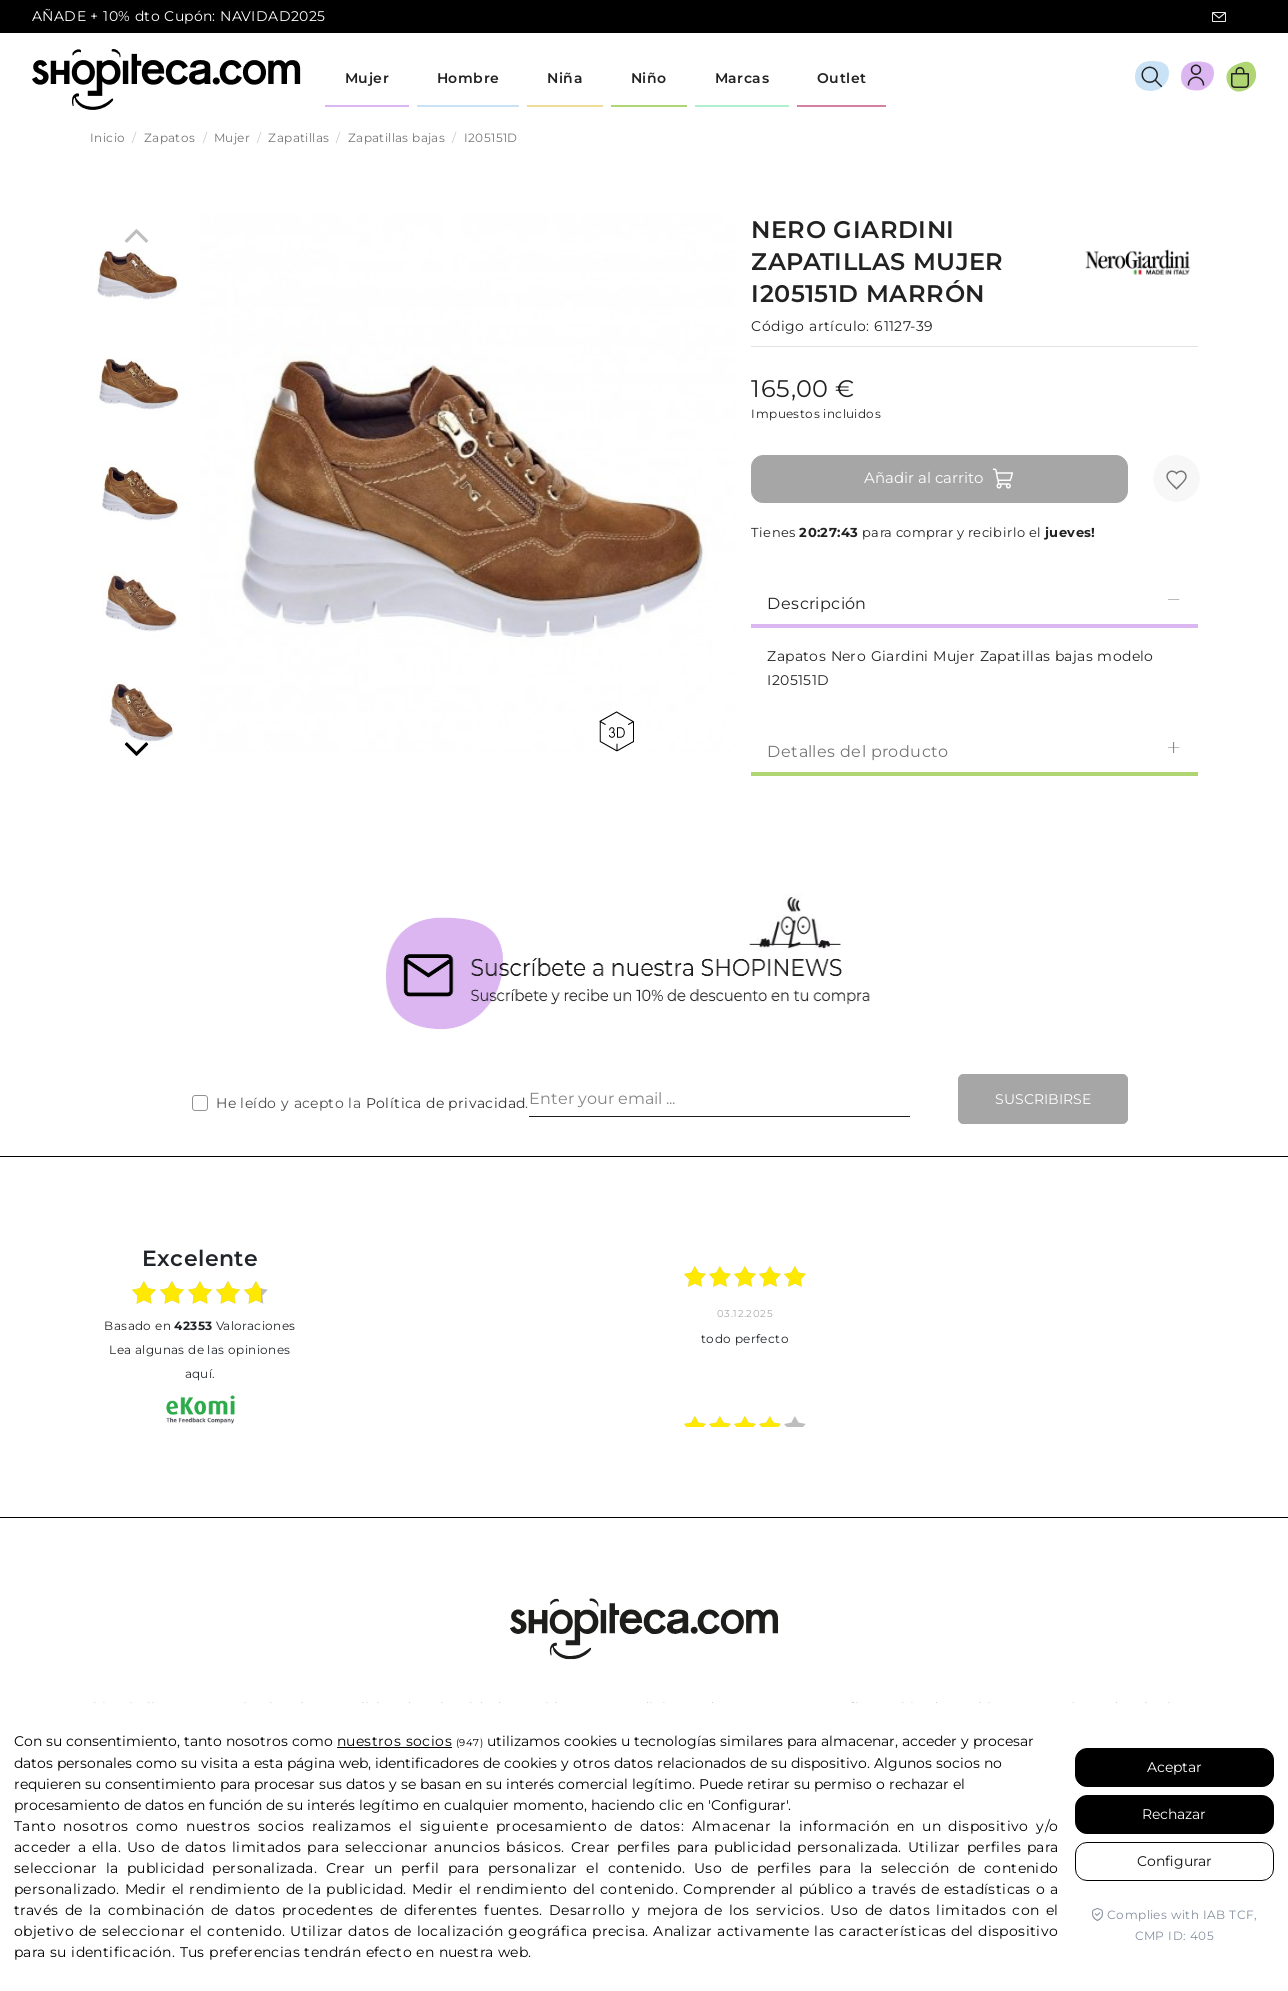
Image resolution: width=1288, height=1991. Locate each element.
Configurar (1174, 1861)
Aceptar (1174, 1767)
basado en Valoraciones (199, 1325)
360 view (616, 731)
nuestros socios (394, 1741)
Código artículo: (810, 326)
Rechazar (1174, 1814)
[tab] (974, 602)
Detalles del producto (974, 750)
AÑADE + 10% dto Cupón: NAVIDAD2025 (179, 16)
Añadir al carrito (939, 479)
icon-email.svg (1219, 17)
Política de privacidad (446, 1103)
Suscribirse (1043, 1099)
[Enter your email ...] (719, 1099)
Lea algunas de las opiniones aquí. (199, 1361)
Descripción (974, 602)
